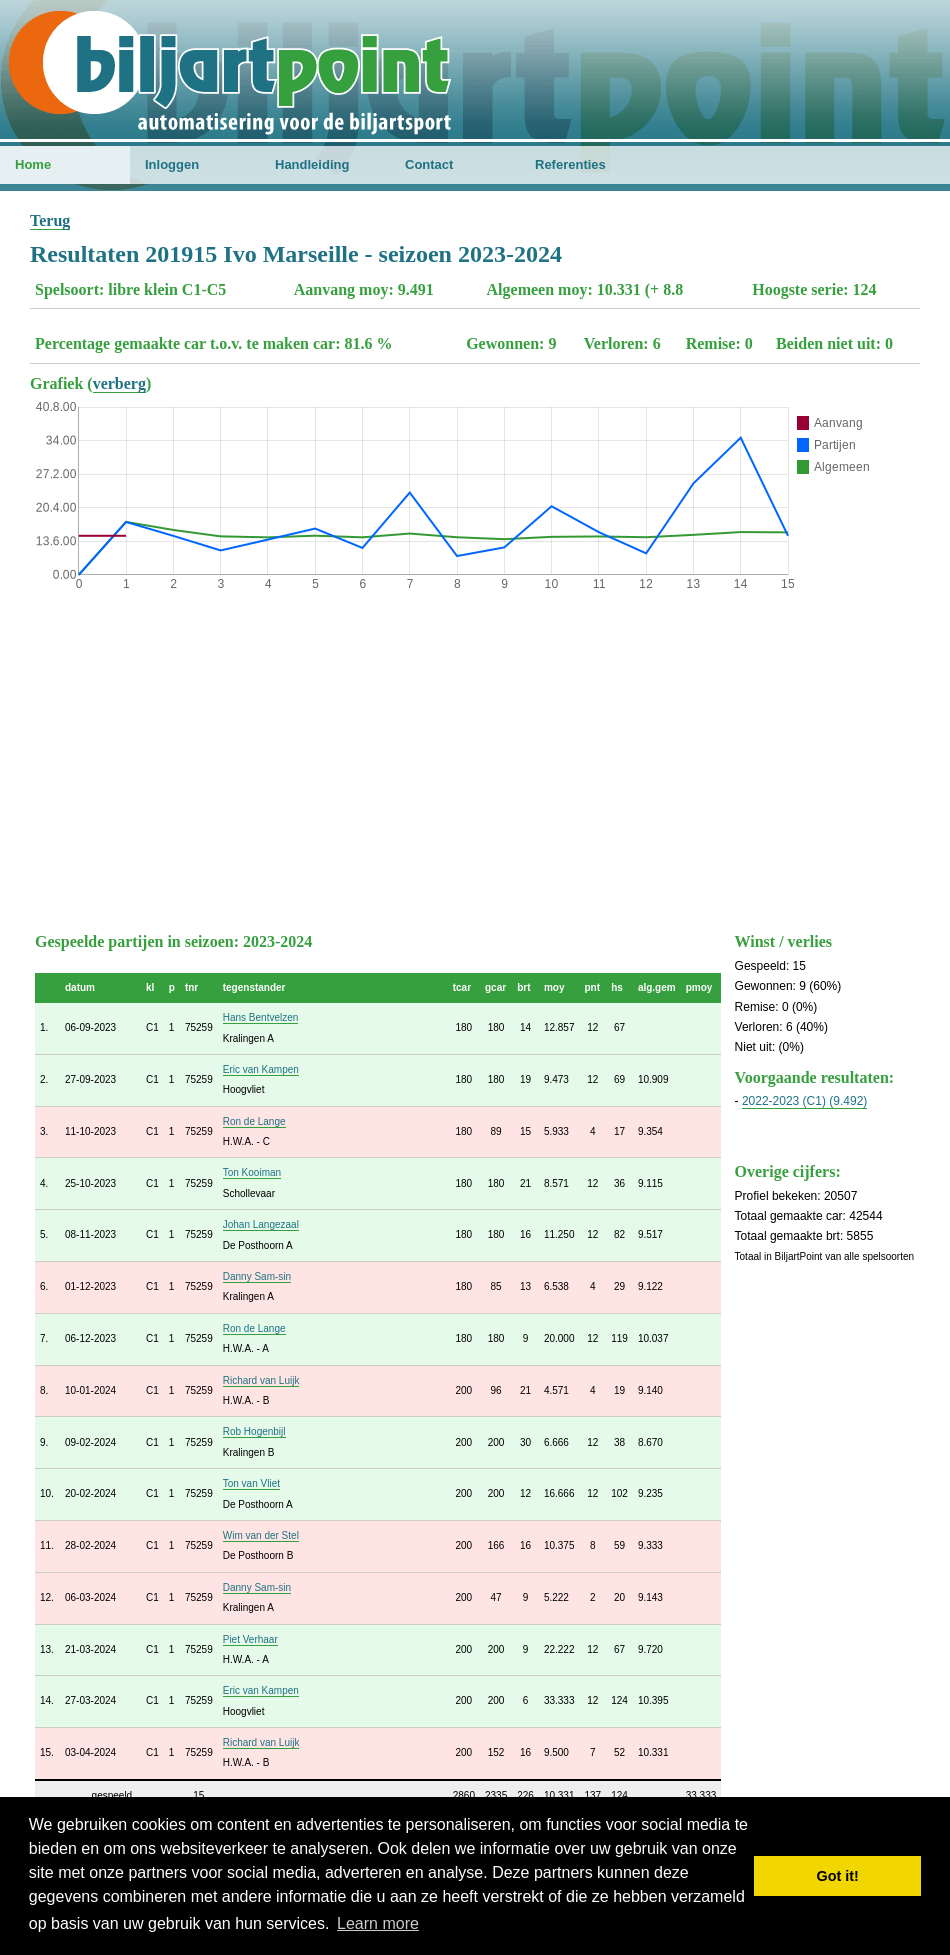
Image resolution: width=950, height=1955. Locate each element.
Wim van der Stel (261, 1535)
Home (33, 164)
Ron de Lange (254, 1121)
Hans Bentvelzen (261, 1017)
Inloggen (172, 164)
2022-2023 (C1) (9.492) (804, 1101)
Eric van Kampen (261, 1069)
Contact (429, 164)
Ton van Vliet (251, 1483)
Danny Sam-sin (257, 1276)
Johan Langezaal (261, 1224)
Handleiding (312, 164)
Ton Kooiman (252, 1172)
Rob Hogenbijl (254, 1431)
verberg (119, 383)
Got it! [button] (838, 1876)
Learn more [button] (378, 1923)
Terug (50, 220)
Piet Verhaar (250, 1639)
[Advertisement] (475, 757)
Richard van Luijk (261, 1380)
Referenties (570, 164)
